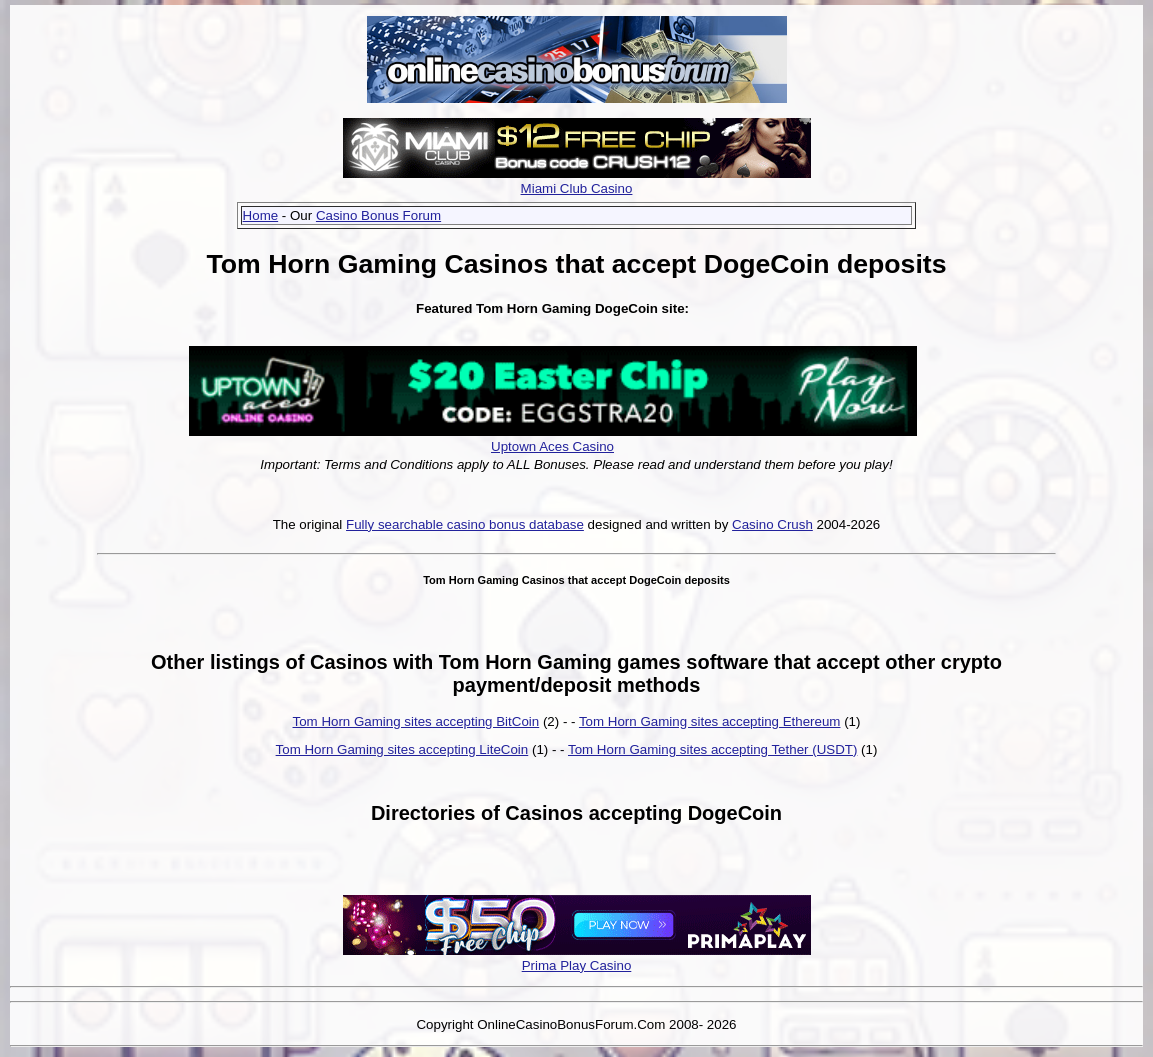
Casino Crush (772, 524)
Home (261, 215)
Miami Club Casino (577, 188)
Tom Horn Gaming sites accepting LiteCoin (402, 749)
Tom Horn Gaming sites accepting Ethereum (710, 721)
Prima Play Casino (577, 965)
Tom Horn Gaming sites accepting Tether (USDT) (712, 749)
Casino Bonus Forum (378, 215)
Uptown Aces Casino (552, 446)
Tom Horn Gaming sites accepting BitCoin (416, 721)
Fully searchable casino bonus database (465, 524)
